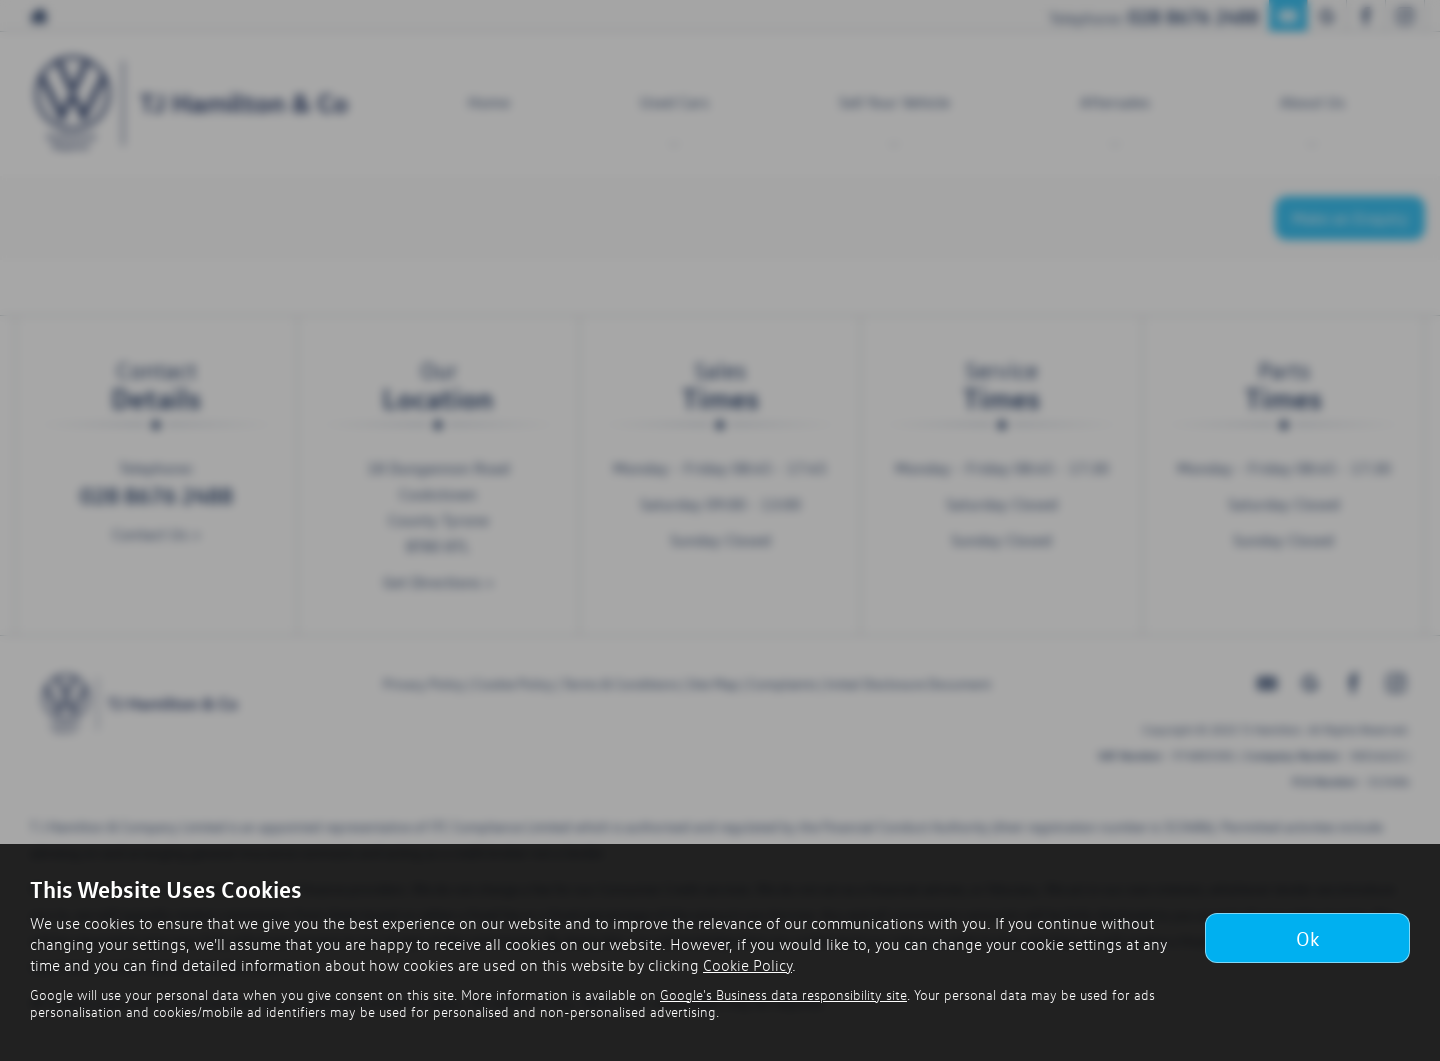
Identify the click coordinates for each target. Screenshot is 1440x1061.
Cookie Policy (747, 965)
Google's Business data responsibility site (783, 994)
